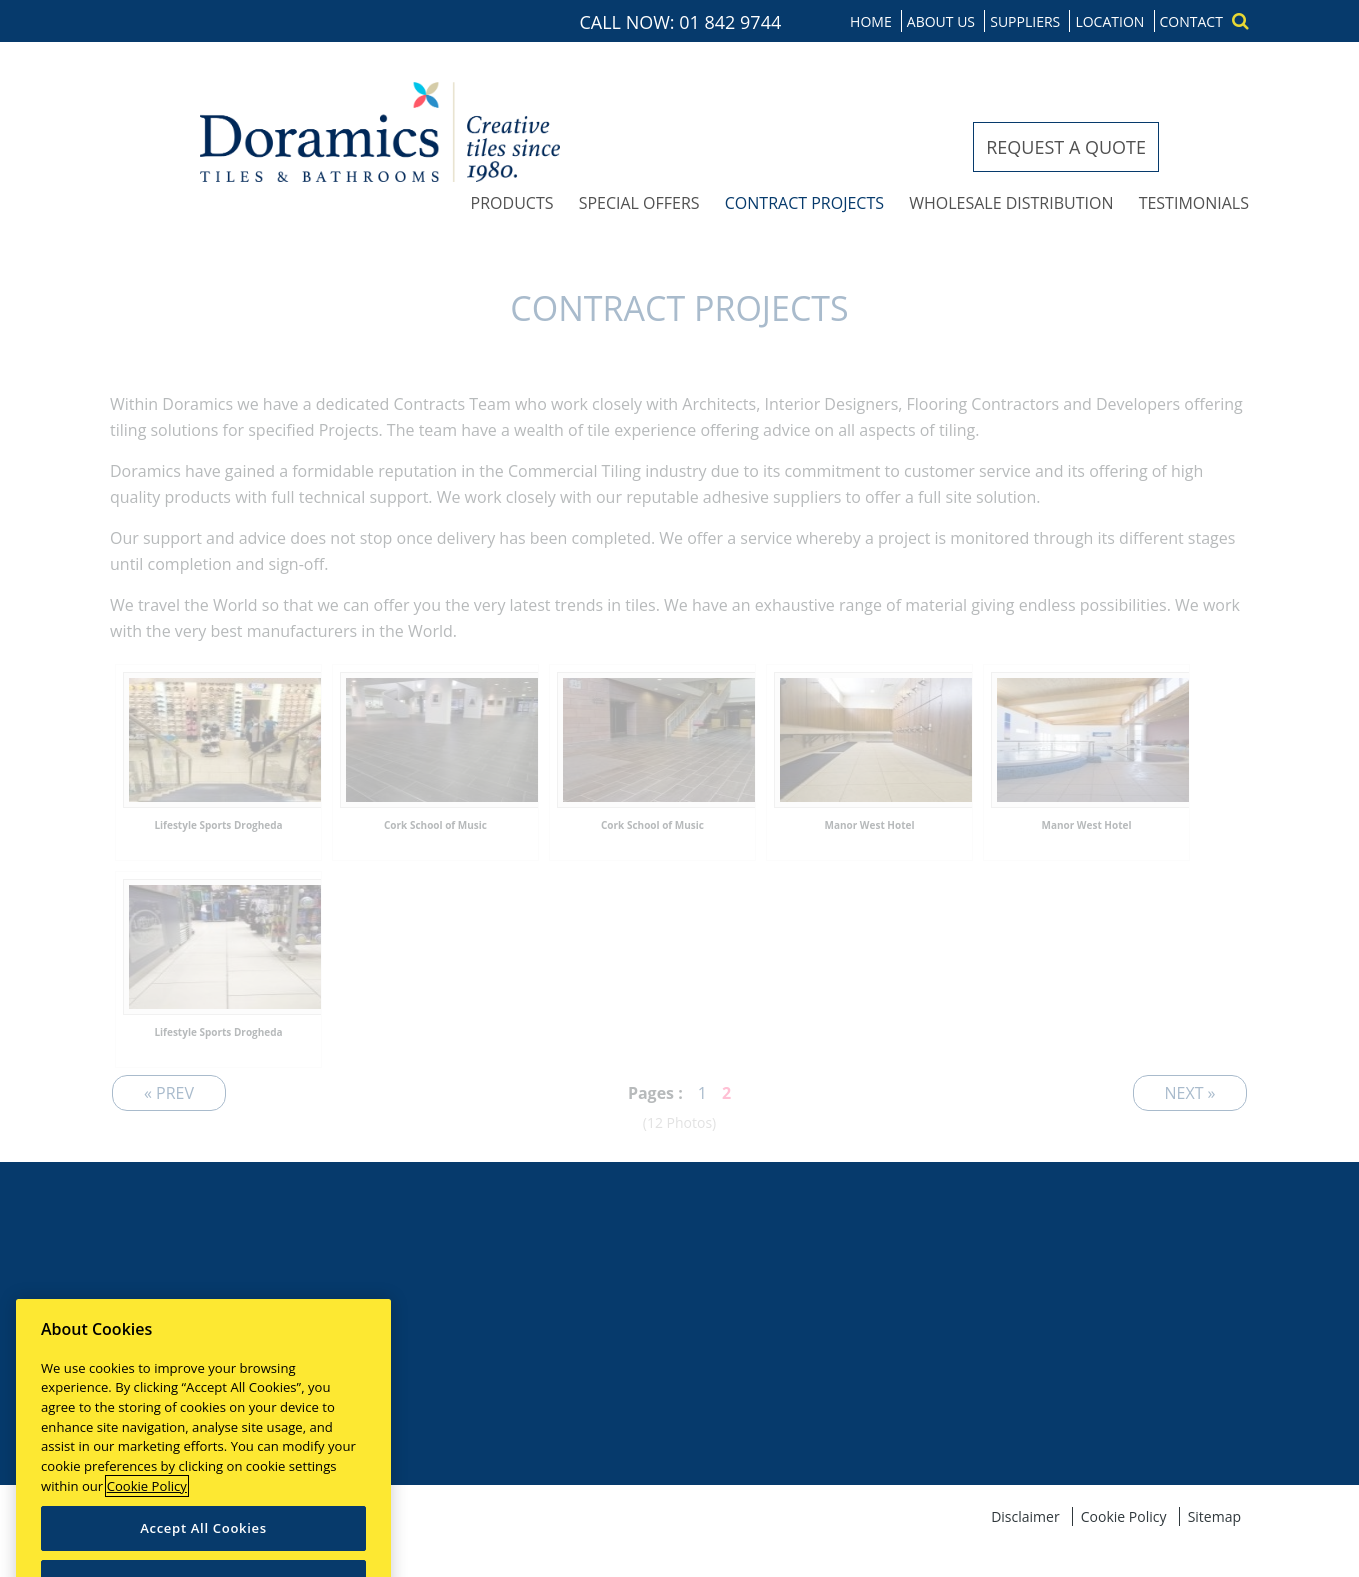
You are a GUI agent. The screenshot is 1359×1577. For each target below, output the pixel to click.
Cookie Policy (1124, 1516)
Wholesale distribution (1011, 203)
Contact (1191, 21)
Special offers (639, 203)
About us (941, 21)
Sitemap (1214, 1516)
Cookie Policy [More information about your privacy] (147, 1526)
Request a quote (1066, 147)
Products (512, 203)
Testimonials (1194, 203)
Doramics (380, 132)
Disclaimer (1025, 1516)
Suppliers (1025, 21)
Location (1109, 21)
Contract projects (804, 203)
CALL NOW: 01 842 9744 (681, 22)
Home (871, 21)
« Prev (169, 1093)
